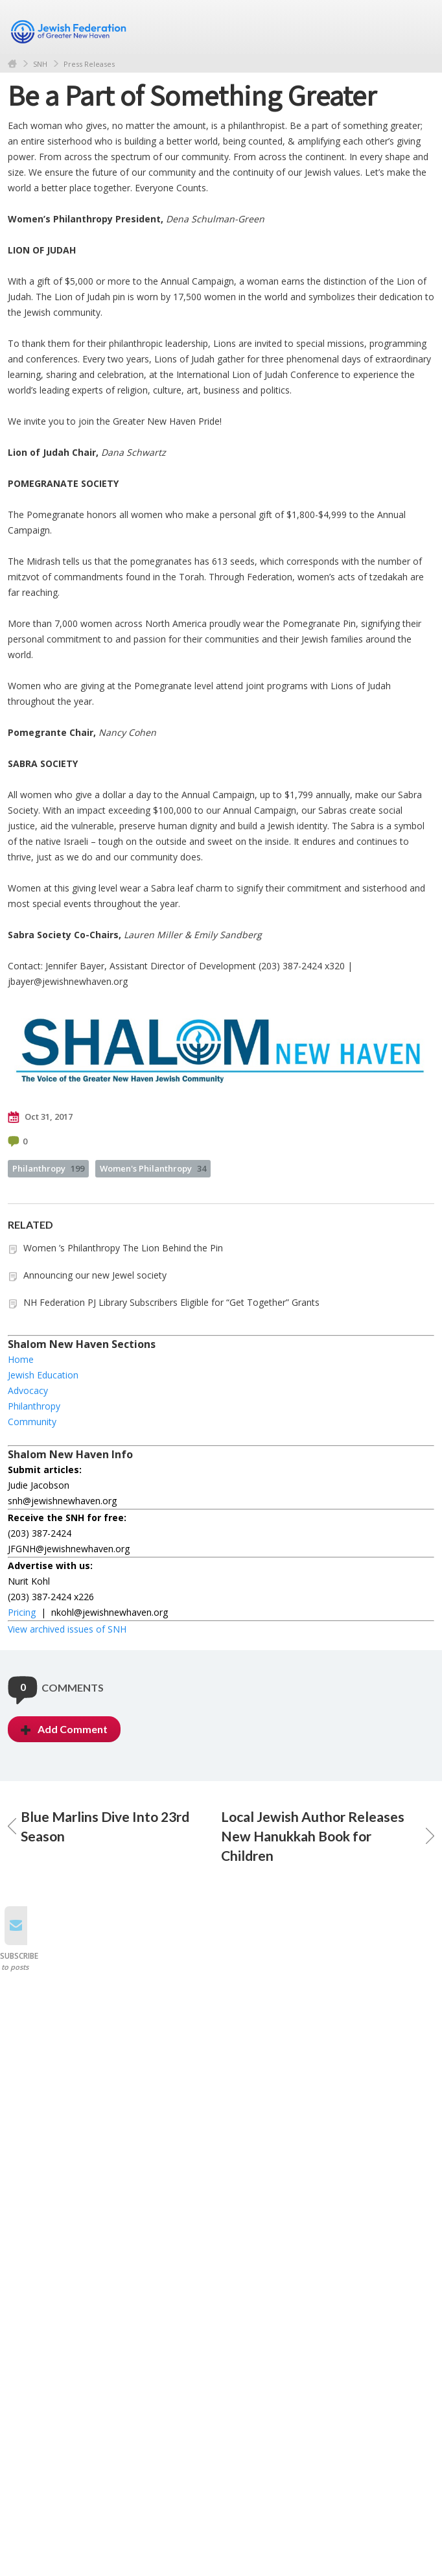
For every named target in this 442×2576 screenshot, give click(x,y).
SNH (40, 64)
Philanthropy (48, 1168)
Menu (419, 27)
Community (32, 1421)
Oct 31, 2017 (40, 1117)
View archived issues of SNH (67, 1629)
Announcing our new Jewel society (95, 1275)
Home (12, 64)
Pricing (22, 1612)
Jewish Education (43, 1375)
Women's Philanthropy (153, 1168)
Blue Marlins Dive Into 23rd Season (98, 1826)
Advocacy (28, 1390)
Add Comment (64, 1729)
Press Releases (89, 64)
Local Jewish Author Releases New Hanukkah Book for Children (327, 1835)
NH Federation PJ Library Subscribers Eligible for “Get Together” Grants (171, 1302)
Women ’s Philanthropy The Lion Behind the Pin (123, 1248)
